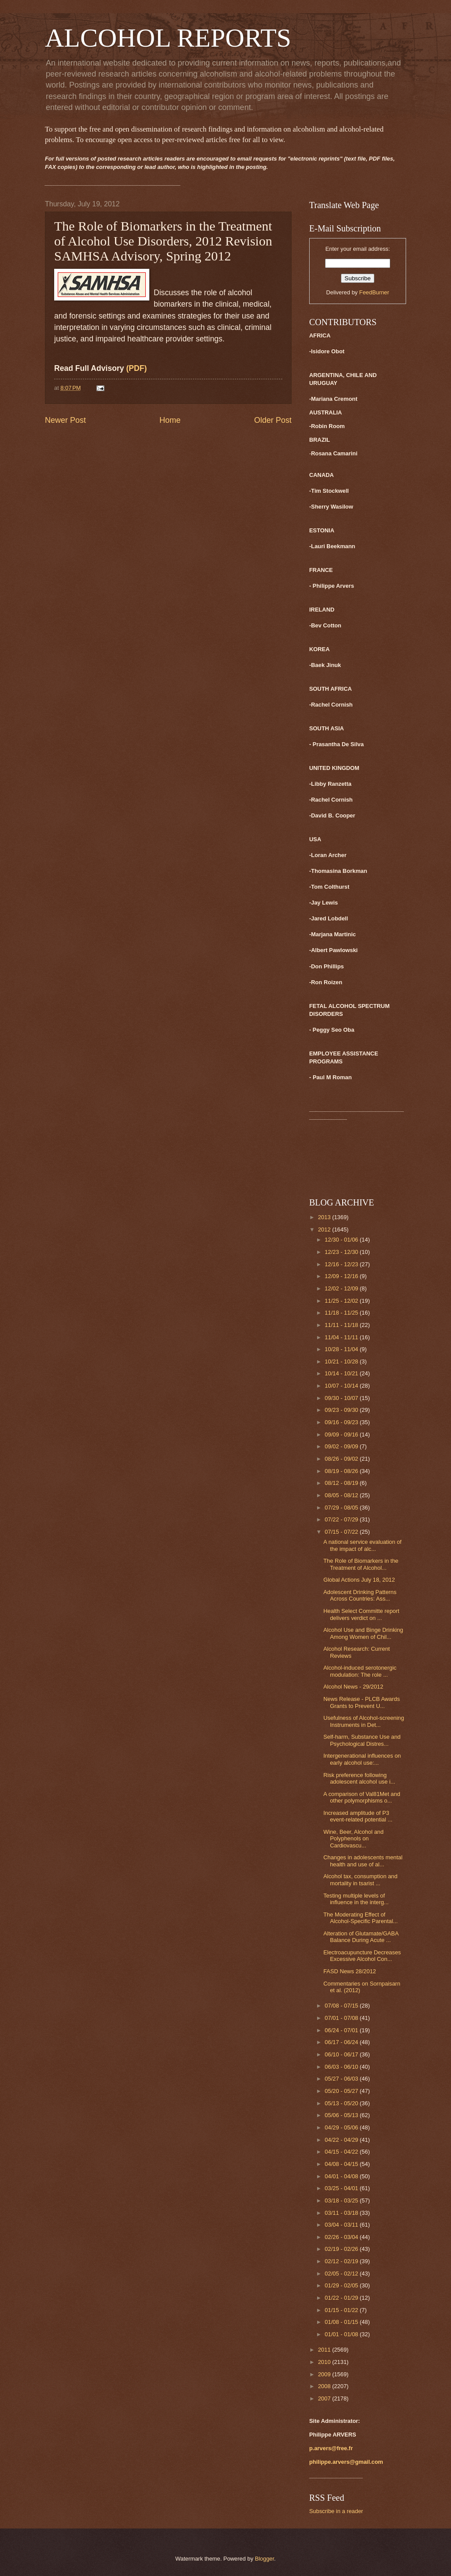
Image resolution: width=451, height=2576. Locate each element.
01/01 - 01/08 (342, 2334)
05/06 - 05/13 (342, 2115)
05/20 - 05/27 (342, 2091)
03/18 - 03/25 (342, 2200)
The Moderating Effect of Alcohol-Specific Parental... (360, 1917)
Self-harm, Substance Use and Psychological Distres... (361, 1740)
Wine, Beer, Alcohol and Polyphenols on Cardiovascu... (353, 1838)
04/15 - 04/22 (342, 2151)
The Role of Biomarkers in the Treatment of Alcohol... (360, 1564)
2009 (325, 2374)
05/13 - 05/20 (342, 2103)
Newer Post (65, 420)
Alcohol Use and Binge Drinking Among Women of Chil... (363, 1633)
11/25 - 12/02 (342, 1300)
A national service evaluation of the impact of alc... (362, 1545)
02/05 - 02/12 (342, 2273)
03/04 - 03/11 (342, 2224)
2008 (325, 2386)
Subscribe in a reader (336, 2511)
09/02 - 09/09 (342, 1446)
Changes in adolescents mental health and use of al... (363, 1860)
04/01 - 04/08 (342, 2176)
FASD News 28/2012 (349, 1971)
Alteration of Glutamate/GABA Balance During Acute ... (360, 1936)
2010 (325, 2362)
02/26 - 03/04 (342, 2237)
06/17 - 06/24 (342, 2042)
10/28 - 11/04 (342, 1349)
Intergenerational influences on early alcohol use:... (362, 1759)
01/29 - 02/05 (342, 2285)
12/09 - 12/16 (342, 1276)
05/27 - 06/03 (342, 2078)
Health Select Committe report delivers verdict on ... (361, 1614)
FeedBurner (374, 292)
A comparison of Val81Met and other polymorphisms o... (361, 1797)
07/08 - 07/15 (342, 2005)
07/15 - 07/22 (342, 1531)
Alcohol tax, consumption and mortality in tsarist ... (360, 1879)
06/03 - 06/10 (342, 2066)
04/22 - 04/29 (342, 2139)
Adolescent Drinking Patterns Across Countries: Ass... (359, 1595)
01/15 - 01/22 (342, 2310)
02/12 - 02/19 (342, 2261)
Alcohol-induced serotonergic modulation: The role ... (359, 1671)
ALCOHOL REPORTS (168, 37)
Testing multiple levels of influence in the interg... (355, 1898)
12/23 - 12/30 (342, 1252)
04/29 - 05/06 (342, 2127)
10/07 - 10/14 (342, 1385)
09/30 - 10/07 (342, 1398)
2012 (325, 1229)
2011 (325, 2349)
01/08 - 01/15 (342, 2322)
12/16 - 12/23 (342, 1264)
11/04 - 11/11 (342, 1337)
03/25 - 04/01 (342, 2188)
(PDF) (136, 368)
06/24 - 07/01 (342, 2030)
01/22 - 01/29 (342, 2297)
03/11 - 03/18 (342, 2213)
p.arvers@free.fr (331, 2448)
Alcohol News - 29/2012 (353, 1686)
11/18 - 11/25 (342, 1312)
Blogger (264, 2558)
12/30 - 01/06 (342, 1239)
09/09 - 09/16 (342, 1434)
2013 (325, 1217)
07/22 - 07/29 (342, 1519)
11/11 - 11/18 (342, 1325)
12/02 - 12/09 (342, 1288)
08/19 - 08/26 (342, 1471)
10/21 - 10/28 (342, 1361)
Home (170, 420)
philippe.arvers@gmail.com (346, 2462)
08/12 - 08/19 (342, 1483)
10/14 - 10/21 (342, 1373)
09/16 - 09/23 (342, 1422)
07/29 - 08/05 (342, 1507)
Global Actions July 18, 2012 (359, 1579)
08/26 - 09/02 (342, 1458)
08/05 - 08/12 (342, 1495)
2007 (325, 2398)
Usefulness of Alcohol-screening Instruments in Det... (363, 1721)
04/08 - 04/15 (342, 2164)
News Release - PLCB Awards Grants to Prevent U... (361, 1702)
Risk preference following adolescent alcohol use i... (359, 1778)
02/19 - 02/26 (342, 2249)
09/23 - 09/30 (342, 1410)
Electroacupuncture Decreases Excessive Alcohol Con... (362, 1955)
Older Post (273, 420)
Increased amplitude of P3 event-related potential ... (357, 1816)
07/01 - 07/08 (342, 2018)
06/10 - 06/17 (342, 2054)
